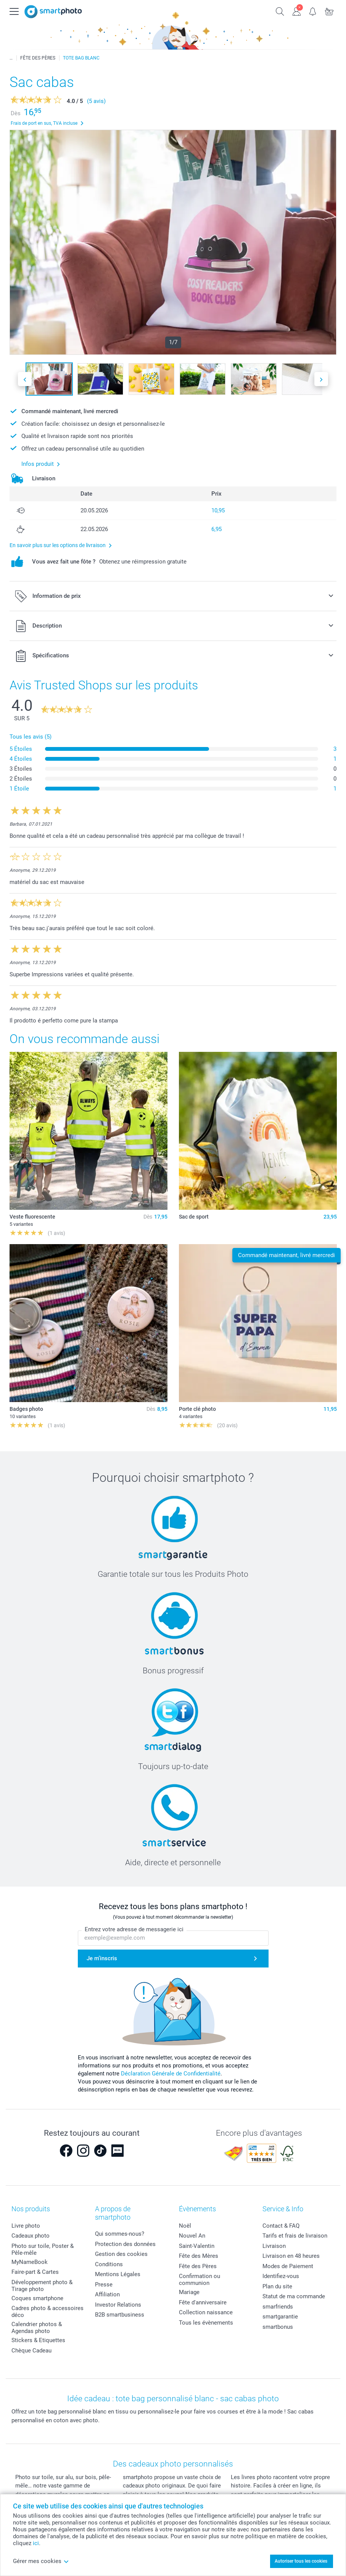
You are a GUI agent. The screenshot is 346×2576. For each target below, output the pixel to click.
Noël (185, 2225)
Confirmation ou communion (199, 2279)
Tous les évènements (206, 2322)
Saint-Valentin (196, 2246)
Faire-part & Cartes (35, 2271)
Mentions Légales (117, 2274)
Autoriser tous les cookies (301, 2561)
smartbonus (277, 2326)
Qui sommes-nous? (119, 2233)
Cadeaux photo (30, 2235)
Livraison (274, 2246)
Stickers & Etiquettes (38, 2340)
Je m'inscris (102, 1958)
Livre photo (25, 2225)
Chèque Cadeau (31, 2350)
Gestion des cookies (121, 2254)
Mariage (189, 2292)
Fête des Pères (198, 2266)
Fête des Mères (198, 2255)
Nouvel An (192, 2235)
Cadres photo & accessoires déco (47, 2311)
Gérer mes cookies (41, 2561)
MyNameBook (29, 2262)
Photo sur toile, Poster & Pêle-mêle (42, 2249)
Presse (104, 2284)
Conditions (109, 2264)
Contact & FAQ (280, 2225)
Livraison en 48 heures (291, 2255)
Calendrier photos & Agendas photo (36, 2327)
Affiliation (107, 2294)
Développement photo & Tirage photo (41, 2286)
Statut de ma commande (293, 2296)
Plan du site (277, 2286)
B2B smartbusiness (119, 2314)
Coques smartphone (37, 2298)
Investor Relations (118, 2304)
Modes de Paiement (287, 2266)
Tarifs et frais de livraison (294, 2235)
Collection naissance (206, 2312)
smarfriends (277, 2306)
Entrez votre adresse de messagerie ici (134, 1929)
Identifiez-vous (280, 2276)
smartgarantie (280, 2316)
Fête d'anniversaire (203, 2302)
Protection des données (125, 2244)
